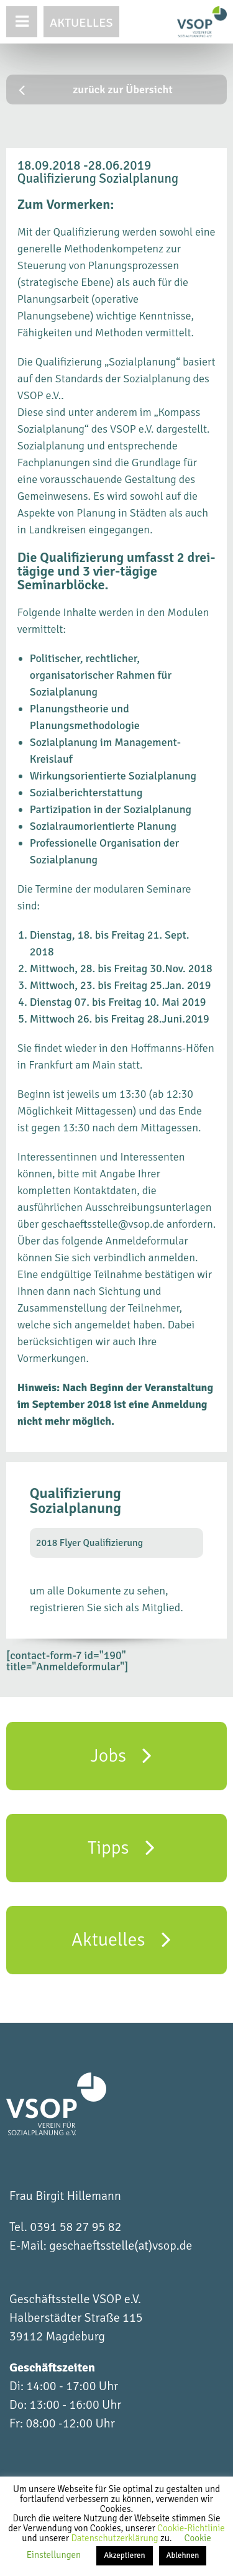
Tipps (121, 1847)
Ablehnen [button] (183, 2555)
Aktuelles (81, 22)
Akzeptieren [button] (124, 2555)
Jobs (121, 1755)
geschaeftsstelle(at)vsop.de (120, 2245)
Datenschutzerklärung (115, 2538)
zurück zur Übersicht (96, 89)
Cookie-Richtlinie (191, 2528)
